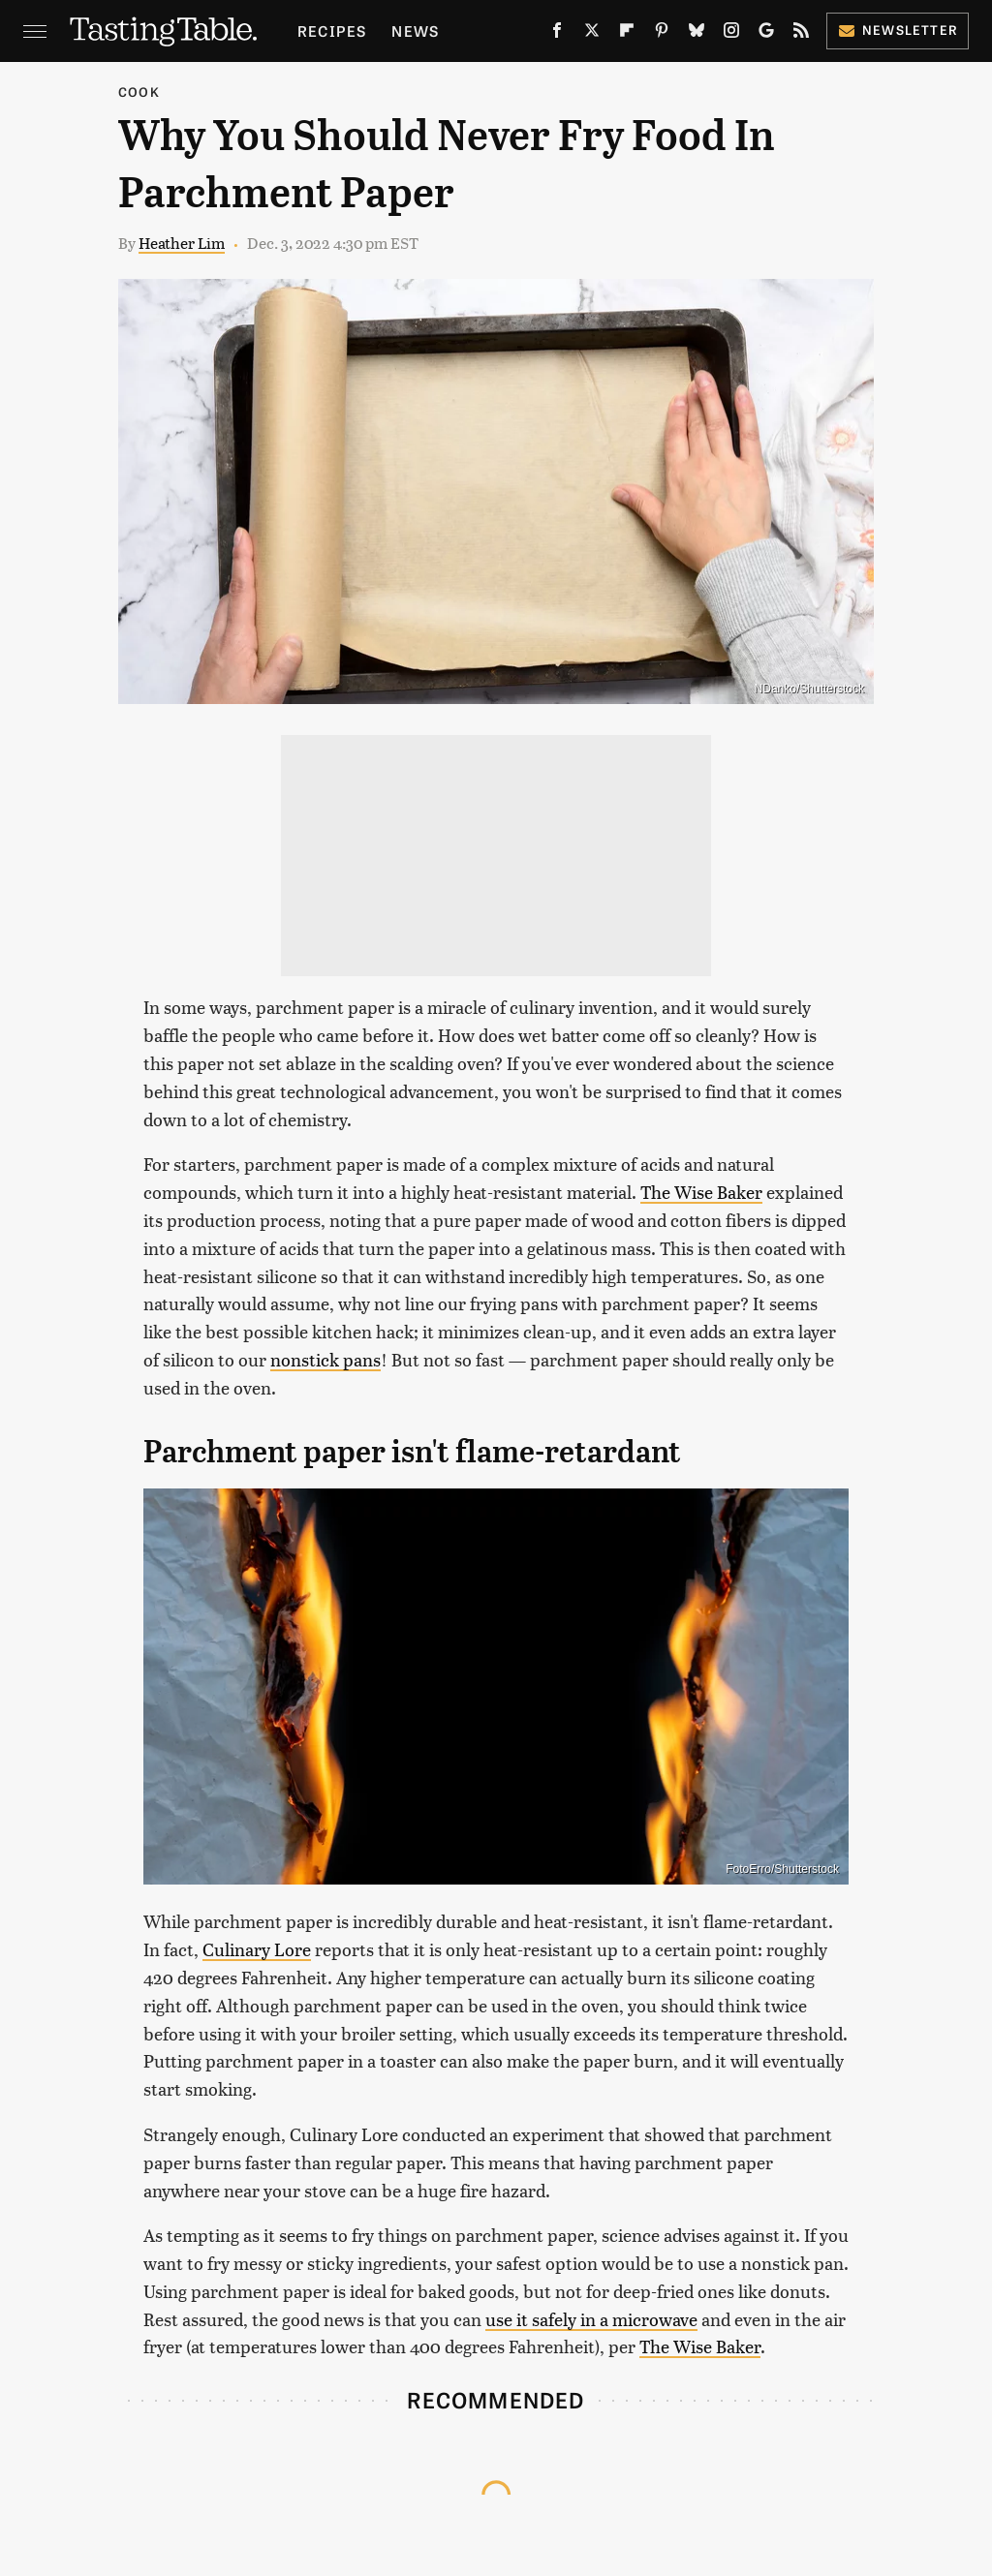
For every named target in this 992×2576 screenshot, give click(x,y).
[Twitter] (592, 34)
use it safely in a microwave (591, 2319)
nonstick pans (325, 1359)
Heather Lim (182, 242)
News (415, 30)
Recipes (331, 30)
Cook (139, 91)
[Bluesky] (696, 34)
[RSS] (801, 34)
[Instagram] (731, 34)
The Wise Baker (701, 1192)
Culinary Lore (256, 1949)
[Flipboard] (626, 34)
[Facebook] (557, 34)
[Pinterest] (661, 34)
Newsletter (897, 29)
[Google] (766, 34)
